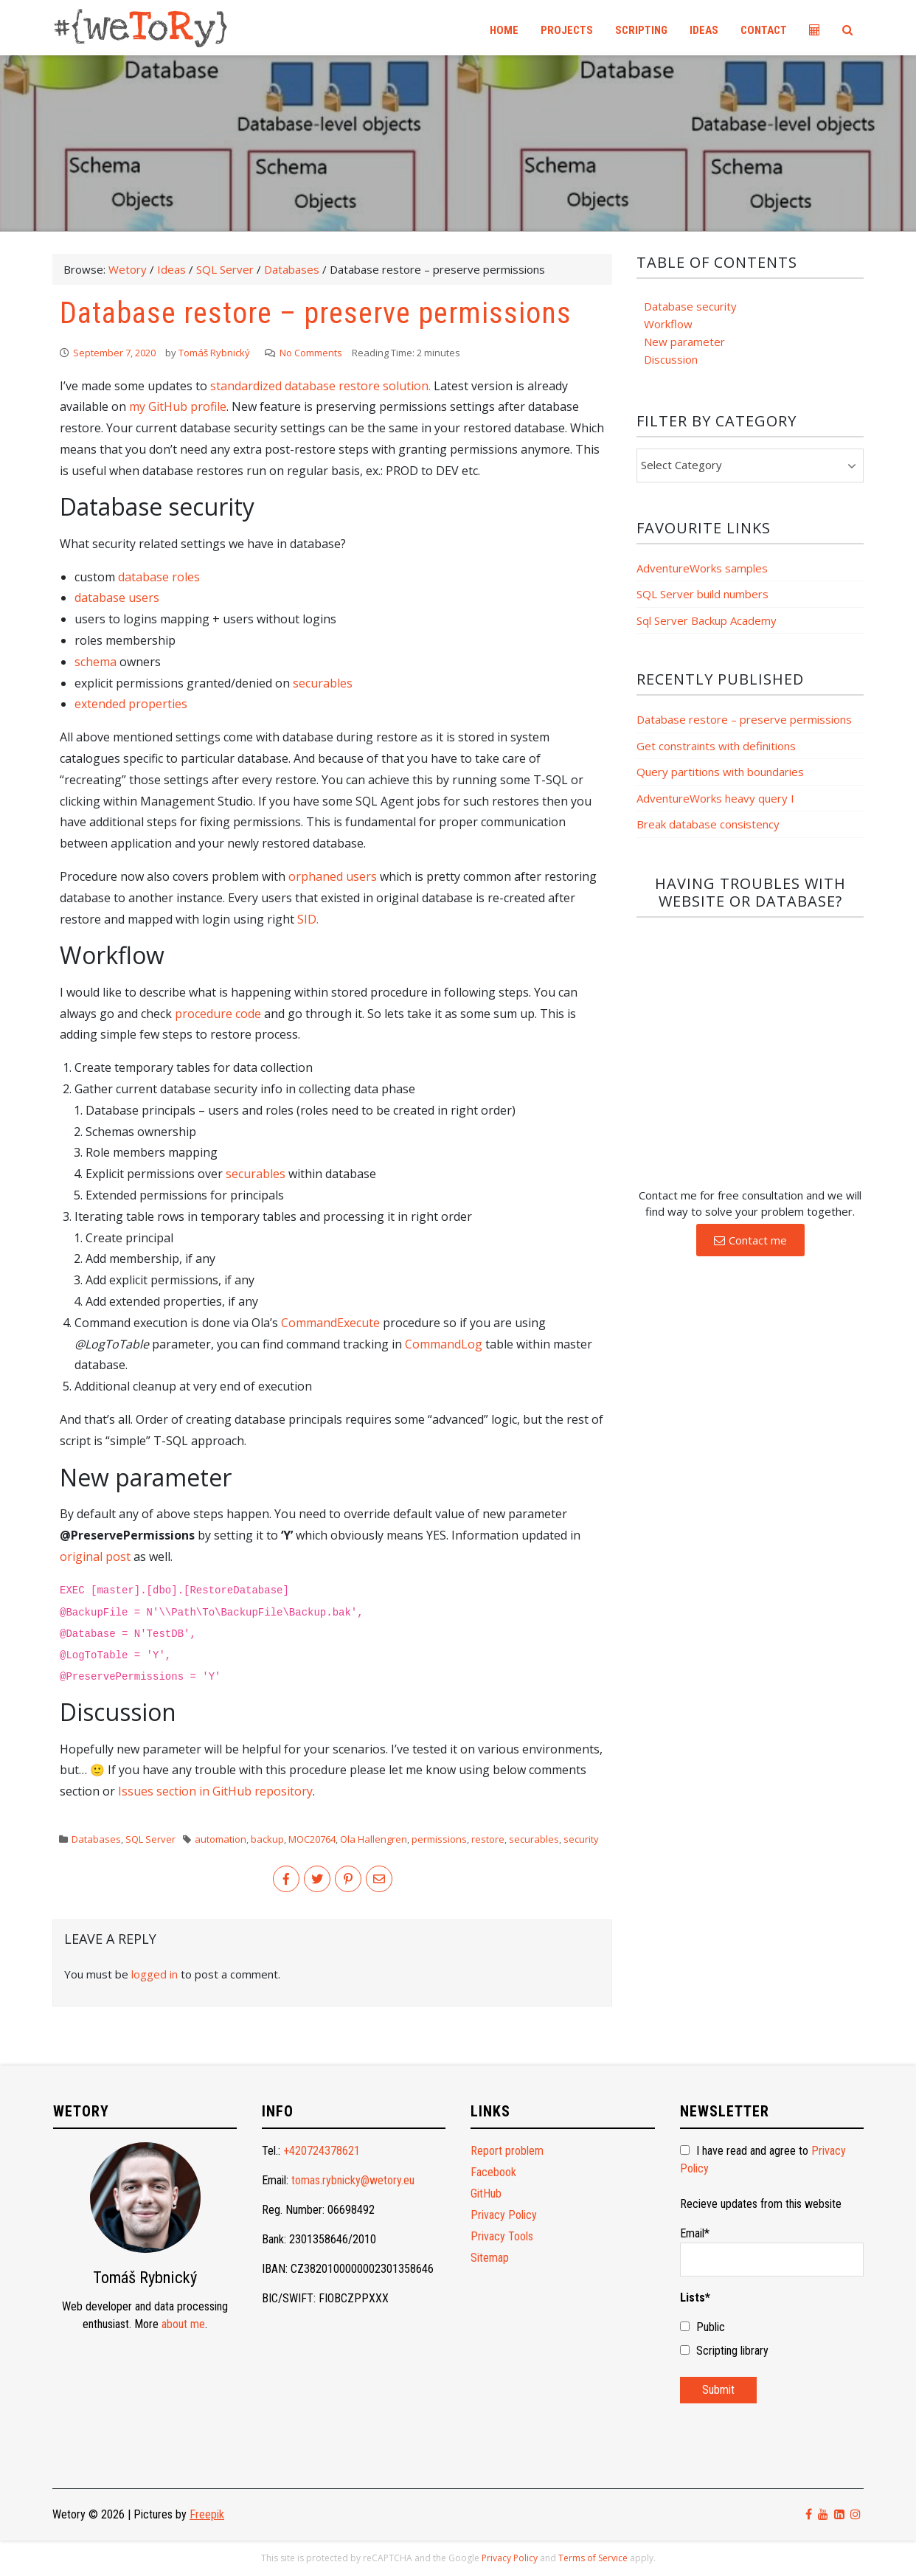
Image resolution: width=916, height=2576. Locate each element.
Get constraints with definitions (716, 745)
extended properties (130, 704)
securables (323, 683)
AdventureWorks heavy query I (715, 798)
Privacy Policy (504, 2215)
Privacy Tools (502, 2236)
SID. (308, 919)
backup (267, 1839)
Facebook (493, 2172)
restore (487, 1839)
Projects (567, 30)
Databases (96, 1839)
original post (95, 1556)
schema (95, 662)
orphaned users (332, 876)
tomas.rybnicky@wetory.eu (352, 2180)
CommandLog (443, 1344)
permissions (439, 1839)
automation (220, 1839)
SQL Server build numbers (702, 593)
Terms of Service (593, 2558)
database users (116, 597)
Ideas (704, 30)
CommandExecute (330, 1323)
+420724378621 (321, 2151)
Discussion (671, 359)
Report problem (507, 2151)
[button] (750, 1240)
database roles (159, 577)
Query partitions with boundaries (720, 771)
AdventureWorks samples (702, 568)
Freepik (207, 2514)
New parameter (684, 341)
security (581, 1839)
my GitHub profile (177, 406)
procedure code (218, 1013)
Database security (690, 306)
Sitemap (490, 2258)
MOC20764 (312, 1839)
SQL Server (150, 1839)
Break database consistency (708, 824)
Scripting (641, 30)
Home (504, 30)
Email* (772, 2251)
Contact (763, 30)
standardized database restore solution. (320, 386)
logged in (154, 1974)
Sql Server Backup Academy (706, 620)
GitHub (486, 2194)
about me (183, 2324)
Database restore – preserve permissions (744, 719)
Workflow (668, 323)
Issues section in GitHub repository (215, 1791)
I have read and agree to (763, 2159)
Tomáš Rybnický (214, 352)
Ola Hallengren (373, 1839)
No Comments (311, 352)
